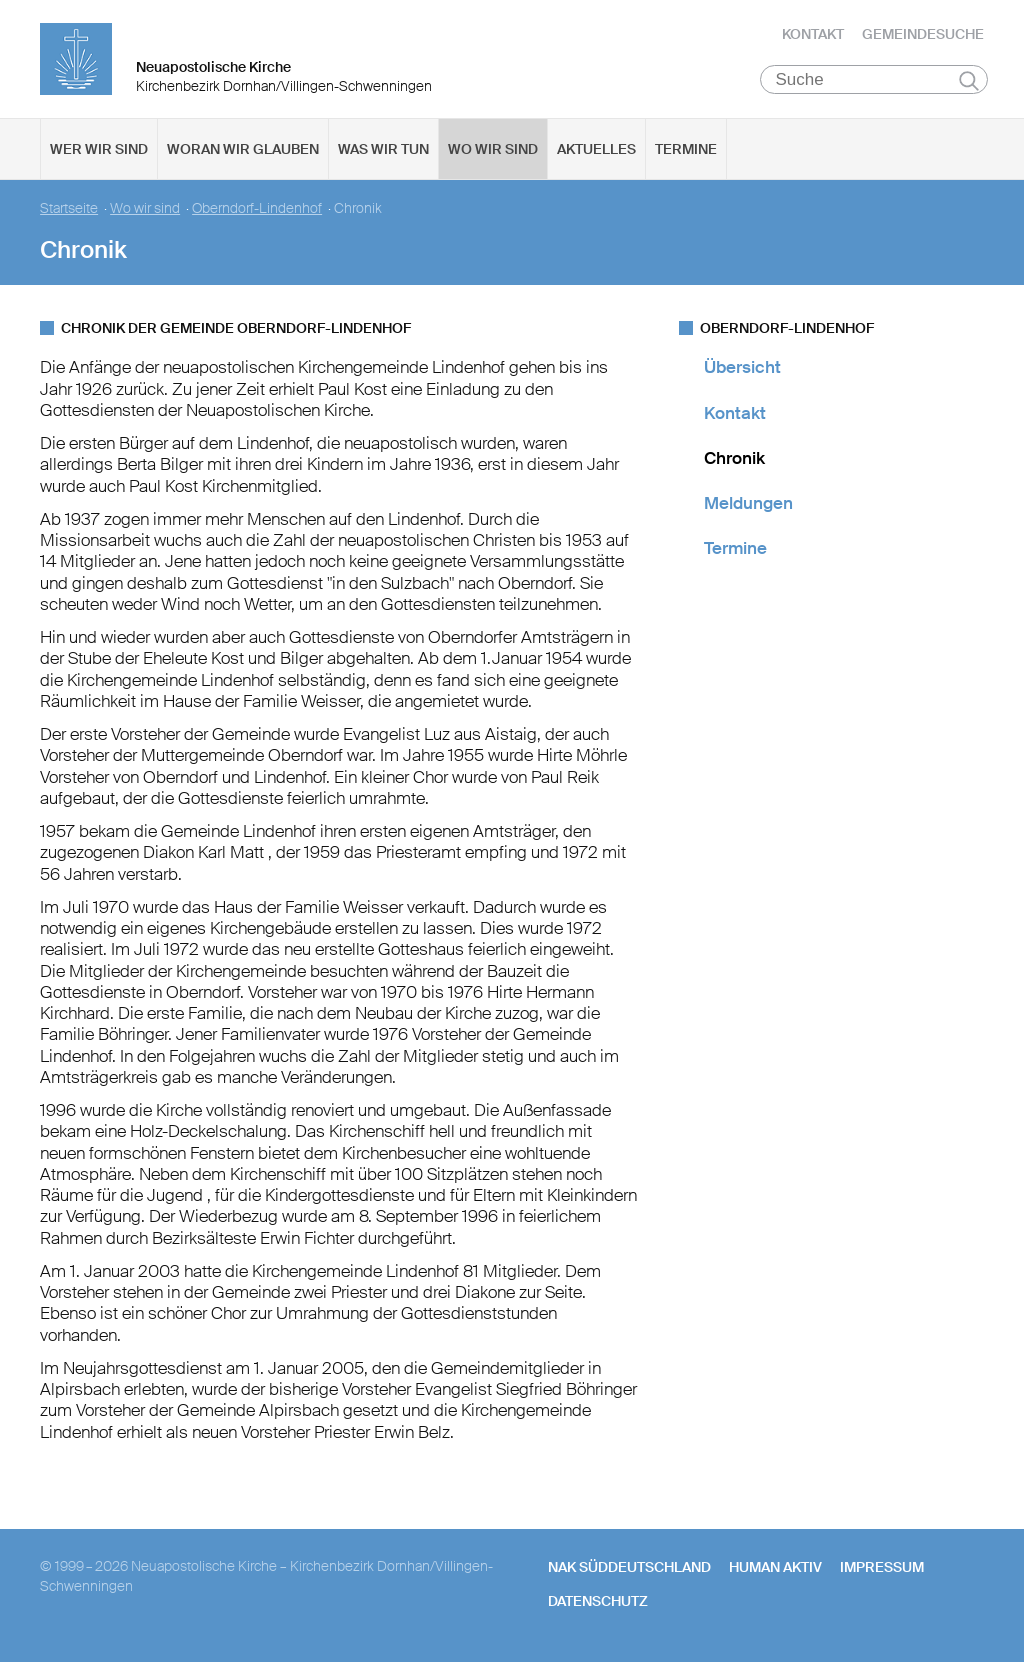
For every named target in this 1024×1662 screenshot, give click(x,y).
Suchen (969, 82)
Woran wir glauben (243, 151)
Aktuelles (596, 151)
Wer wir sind (99, 151)
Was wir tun (383, 151)
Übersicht (742, 369)
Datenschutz (598, 1603)
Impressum (882, 1569)
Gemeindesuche (923, 35)
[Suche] (874, 81)
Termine (686, 151)
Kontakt (813, 35)
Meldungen (748, 505)
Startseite (69, 210)
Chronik (734, 460)
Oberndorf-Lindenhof (257, 210)
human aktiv (775, 1569)
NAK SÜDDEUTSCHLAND (629, 1569)
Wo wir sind (493, 151)
